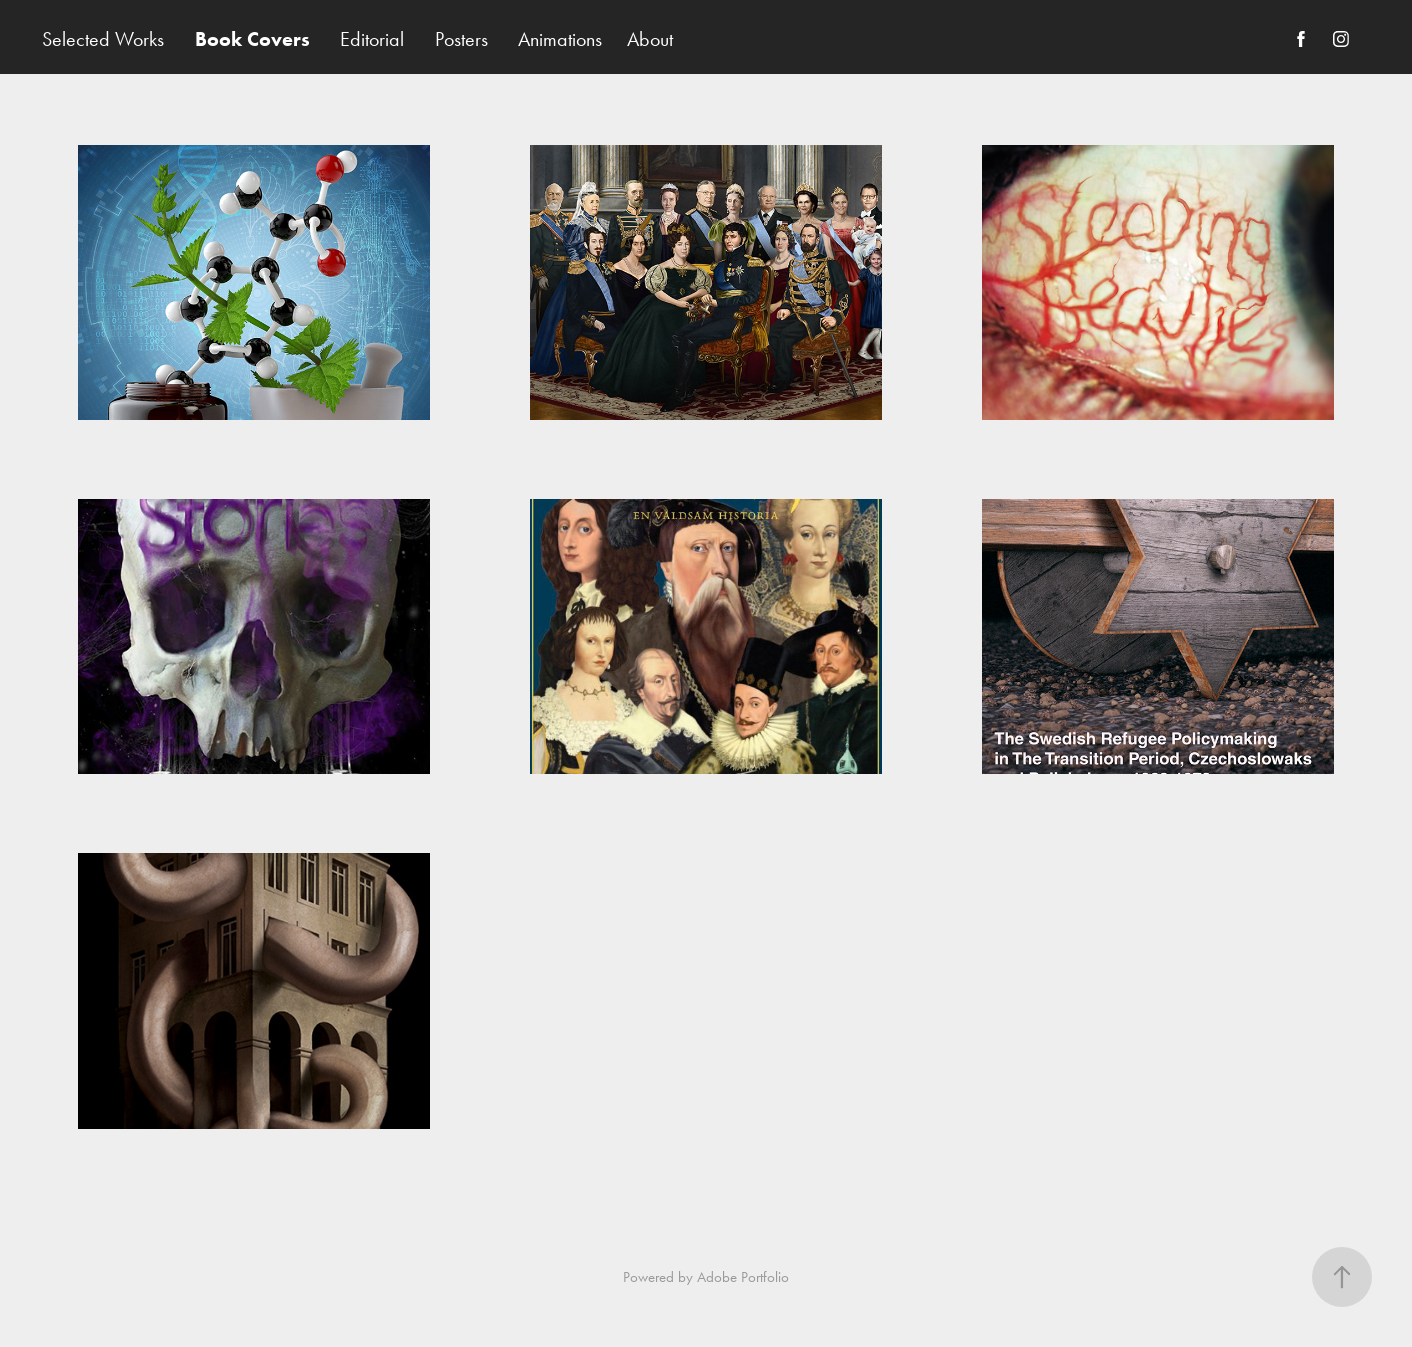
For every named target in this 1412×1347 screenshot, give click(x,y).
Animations (560, 39)
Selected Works (103, 39)
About (650, 39)
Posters (461, 39)
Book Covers (252, 39)
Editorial (372, 39)
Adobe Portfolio (743, 1277)
